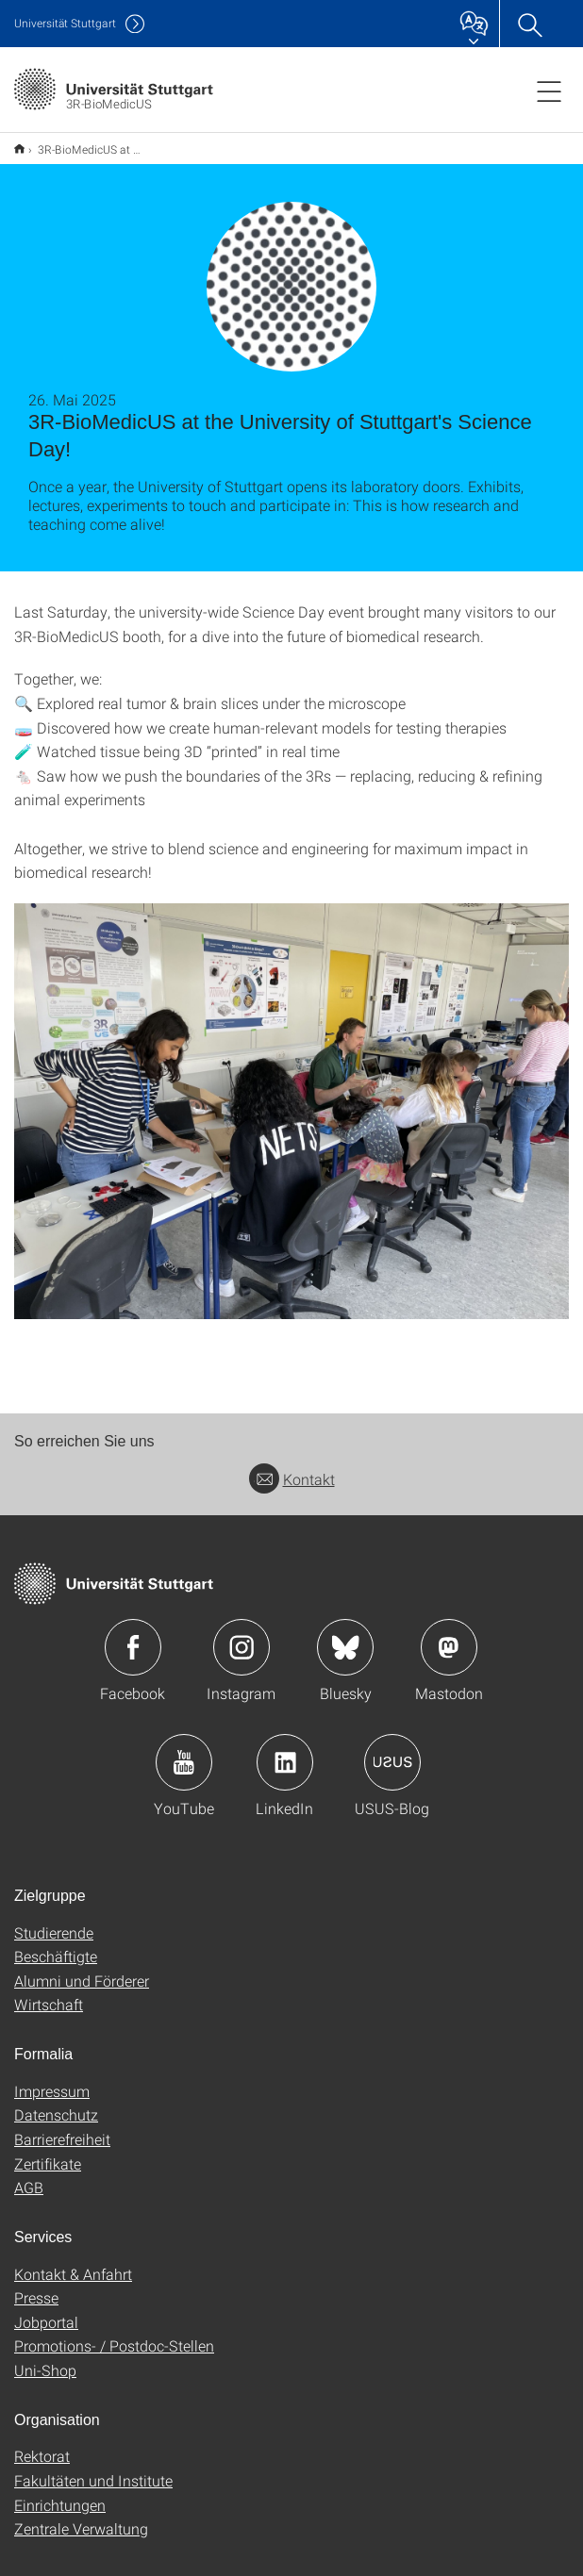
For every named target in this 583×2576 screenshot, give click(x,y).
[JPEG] (291, 1099)
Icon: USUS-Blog (392, 1750)
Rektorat (42, 2443)
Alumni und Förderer (81, 1968)
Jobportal (46, 2310)
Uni (65, 23)
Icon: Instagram (241, 1635)
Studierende (53, 1920)
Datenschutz (56, 2102)
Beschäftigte (55, 1944)
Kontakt (292, 1467)
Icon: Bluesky (345, 1635)
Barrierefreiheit (62, 2127)
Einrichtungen (60, 2492)
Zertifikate (47, 2151)
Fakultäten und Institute (93, 2468)
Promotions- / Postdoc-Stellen (114, 2333)
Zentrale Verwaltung (81, 2516)
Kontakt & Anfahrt (73, 2261)
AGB (28, 2175)
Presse (36, 2285)
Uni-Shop (45, 2358)
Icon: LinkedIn (285, 1750)
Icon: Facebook (133, 1635)
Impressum (52, 2079)
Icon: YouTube (184, 1750)
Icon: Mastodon (449, 1635)
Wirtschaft (48, 1992)
